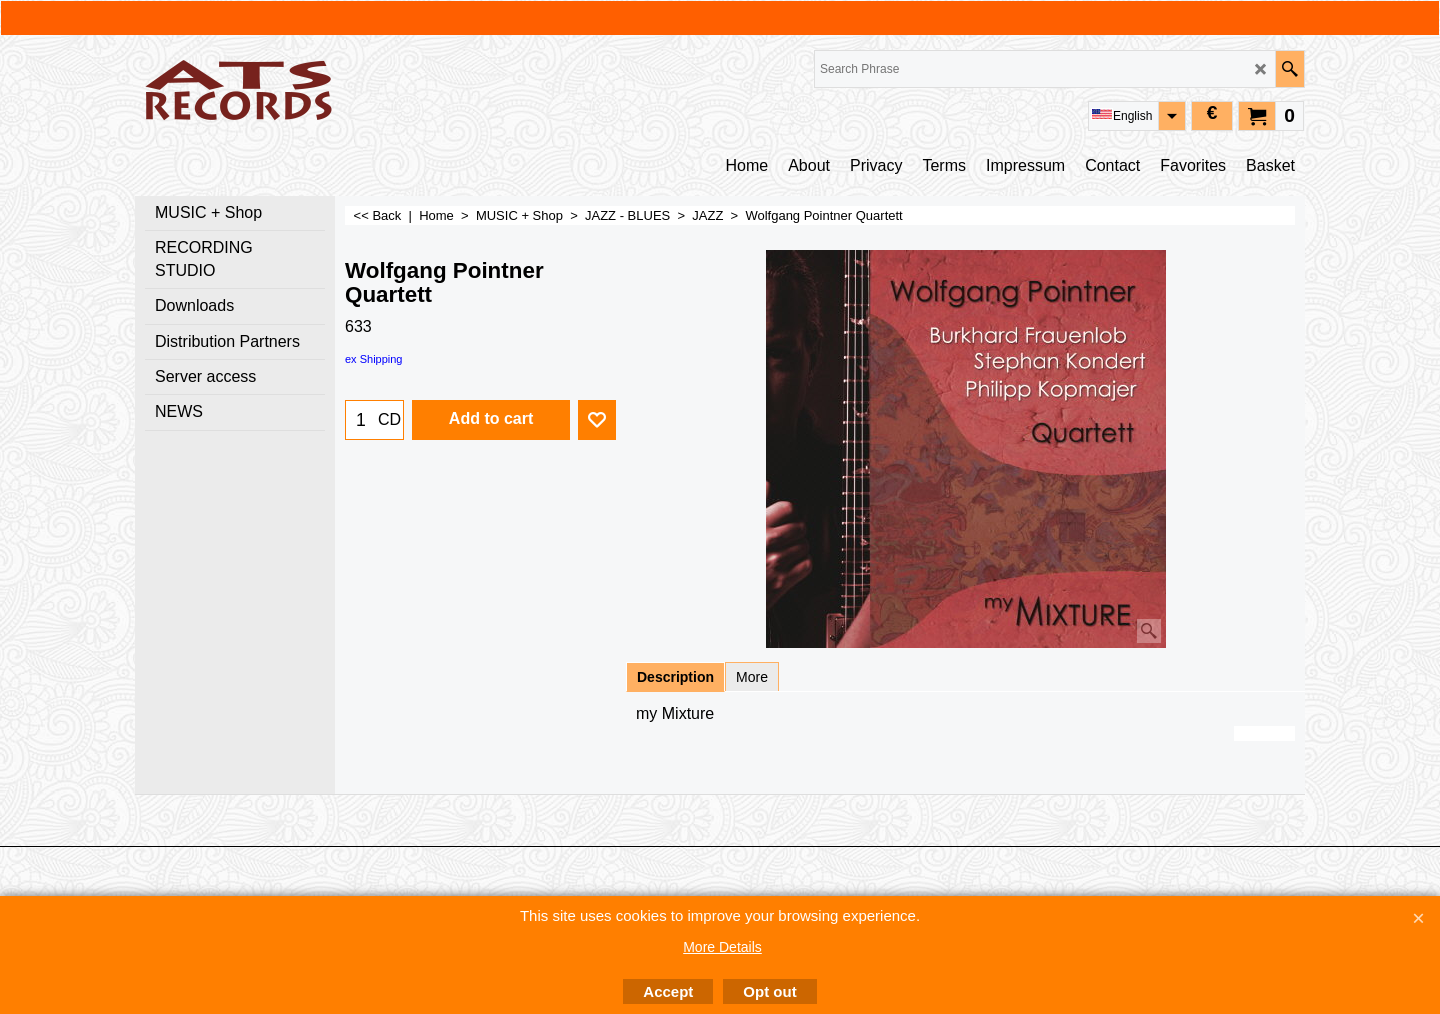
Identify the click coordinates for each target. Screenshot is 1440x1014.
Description (675, 677)
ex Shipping (374, 359)
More (752, 677)
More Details (722, 947)
